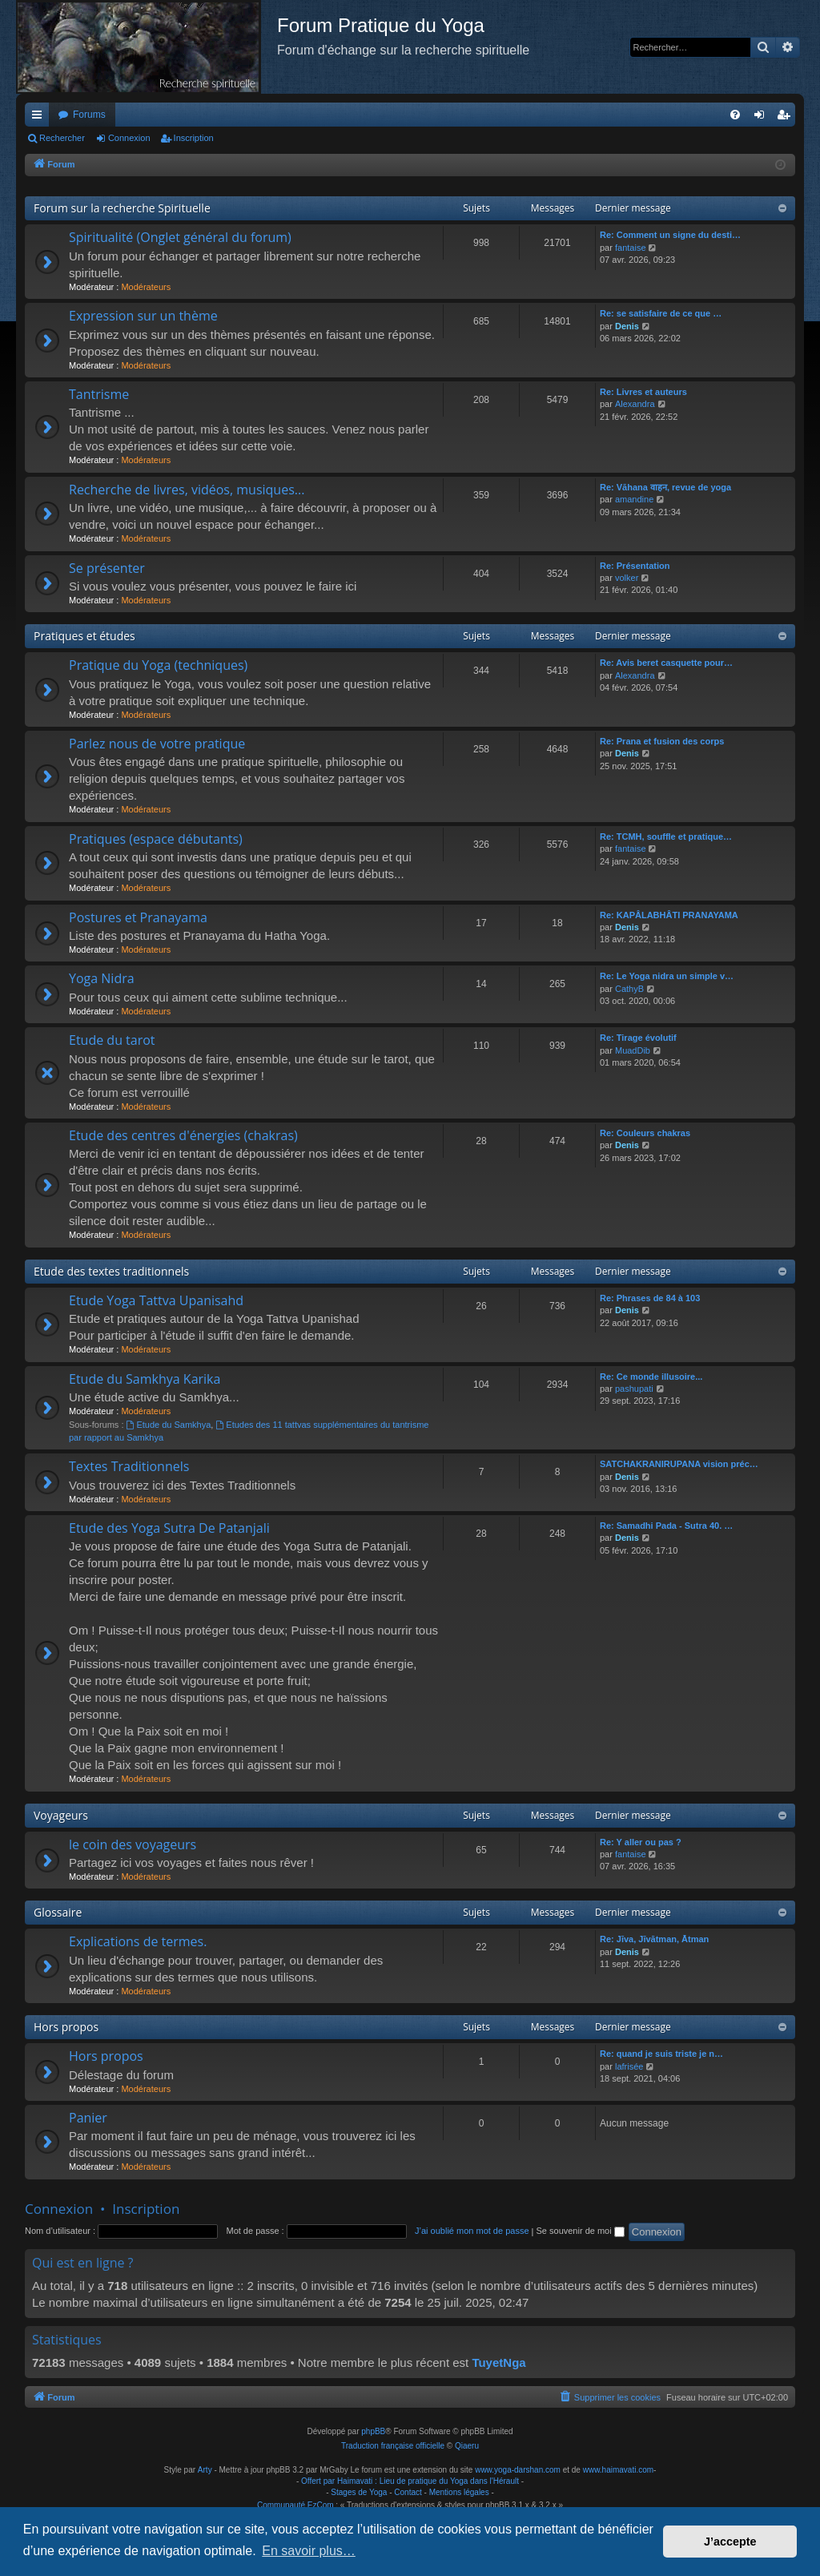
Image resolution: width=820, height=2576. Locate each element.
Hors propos (66, 2026)
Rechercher (62, 138)
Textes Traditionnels (129, 1466)
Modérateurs (146, 287)
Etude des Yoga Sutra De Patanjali (169, 1528)
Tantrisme (99, 394)
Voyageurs (61, 1815)
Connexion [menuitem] (762, 118)
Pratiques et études (84, 635)
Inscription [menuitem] (786, 118)
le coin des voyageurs (132, 1844)
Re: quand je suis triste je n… (661, 2053)
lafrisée (629, 2066)
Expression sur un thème (143, 316)
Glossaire (58, 1912)
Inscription (194, 138)
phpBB (373, 2431)
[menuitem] (735, 115)
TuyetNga (498, 2362)
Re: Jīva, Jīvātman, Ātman (654, 1939)
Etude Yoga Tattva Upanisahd (156, 1300)
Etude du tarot (112, 1040)
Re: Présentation (634, 565)
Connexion (129, 138)
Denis (627, 326)
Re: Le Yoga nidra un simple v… (667, 976)
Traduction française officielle (392, 2445)
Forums (89, 114)
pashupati (634, 1388)
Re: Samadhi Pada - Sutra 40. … (666, 1525)
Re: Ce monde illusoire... (651, 1376)
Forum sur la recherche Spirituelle (122, 208)
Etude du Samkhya (169, 1424)
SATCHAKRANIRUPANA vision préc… (679, 1464)
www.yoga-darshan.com (518, 2469)
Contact (407, 2492)
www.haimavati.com (618, 2469)
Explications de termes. (138, 1941)
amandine (634, 499)
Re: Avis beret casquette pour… (666, 662)
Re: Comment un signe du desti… (670, 235)
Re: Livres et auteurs (643, 392)
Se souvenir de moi (581, 2230)
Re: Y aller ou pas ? (640, 1842)
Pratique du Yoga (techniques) (158, 665)
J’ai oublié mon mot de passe (472, 2230)
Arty (205, 2469)
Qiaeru (467, 2445)
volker (626, 578)
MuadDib (632, 1050)
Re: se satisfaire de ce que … (661, 313)
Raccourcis (40, 118)
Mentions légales (459, 2492)
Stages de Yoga (359, 2492)
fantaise (630, 247)
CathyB (629, 989)
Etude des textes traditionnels (111, 1271)
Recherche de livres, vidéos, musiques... (186, 489)
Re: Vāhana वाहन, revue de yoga (665, 487)
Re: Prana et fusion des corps (662, 741)
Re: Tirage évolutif (638, 1037)
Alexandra (635, 404)
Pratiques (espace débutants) (156, 839)
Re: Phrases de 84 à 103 (650, 1298)
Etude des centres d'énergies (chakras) (183, 1135)
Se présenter (107, 568)
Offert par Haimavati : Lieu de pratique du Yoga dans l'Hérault (410, 2481)
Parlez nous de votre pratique (157, 743)
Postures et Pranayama (138, 917)
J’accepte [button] (730, 2541)
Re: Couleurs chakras (645, 1133)
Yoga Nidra (102, 978)
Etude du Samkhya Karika (144, 1379)
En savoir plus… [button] (309, 2551)
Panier (88, 2118)
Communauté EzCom (295, 2505)
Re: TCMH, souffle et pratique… (666, 836)
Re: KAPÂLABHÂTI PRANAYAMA (669, 915)
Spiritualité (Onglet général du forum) (180, 237)
